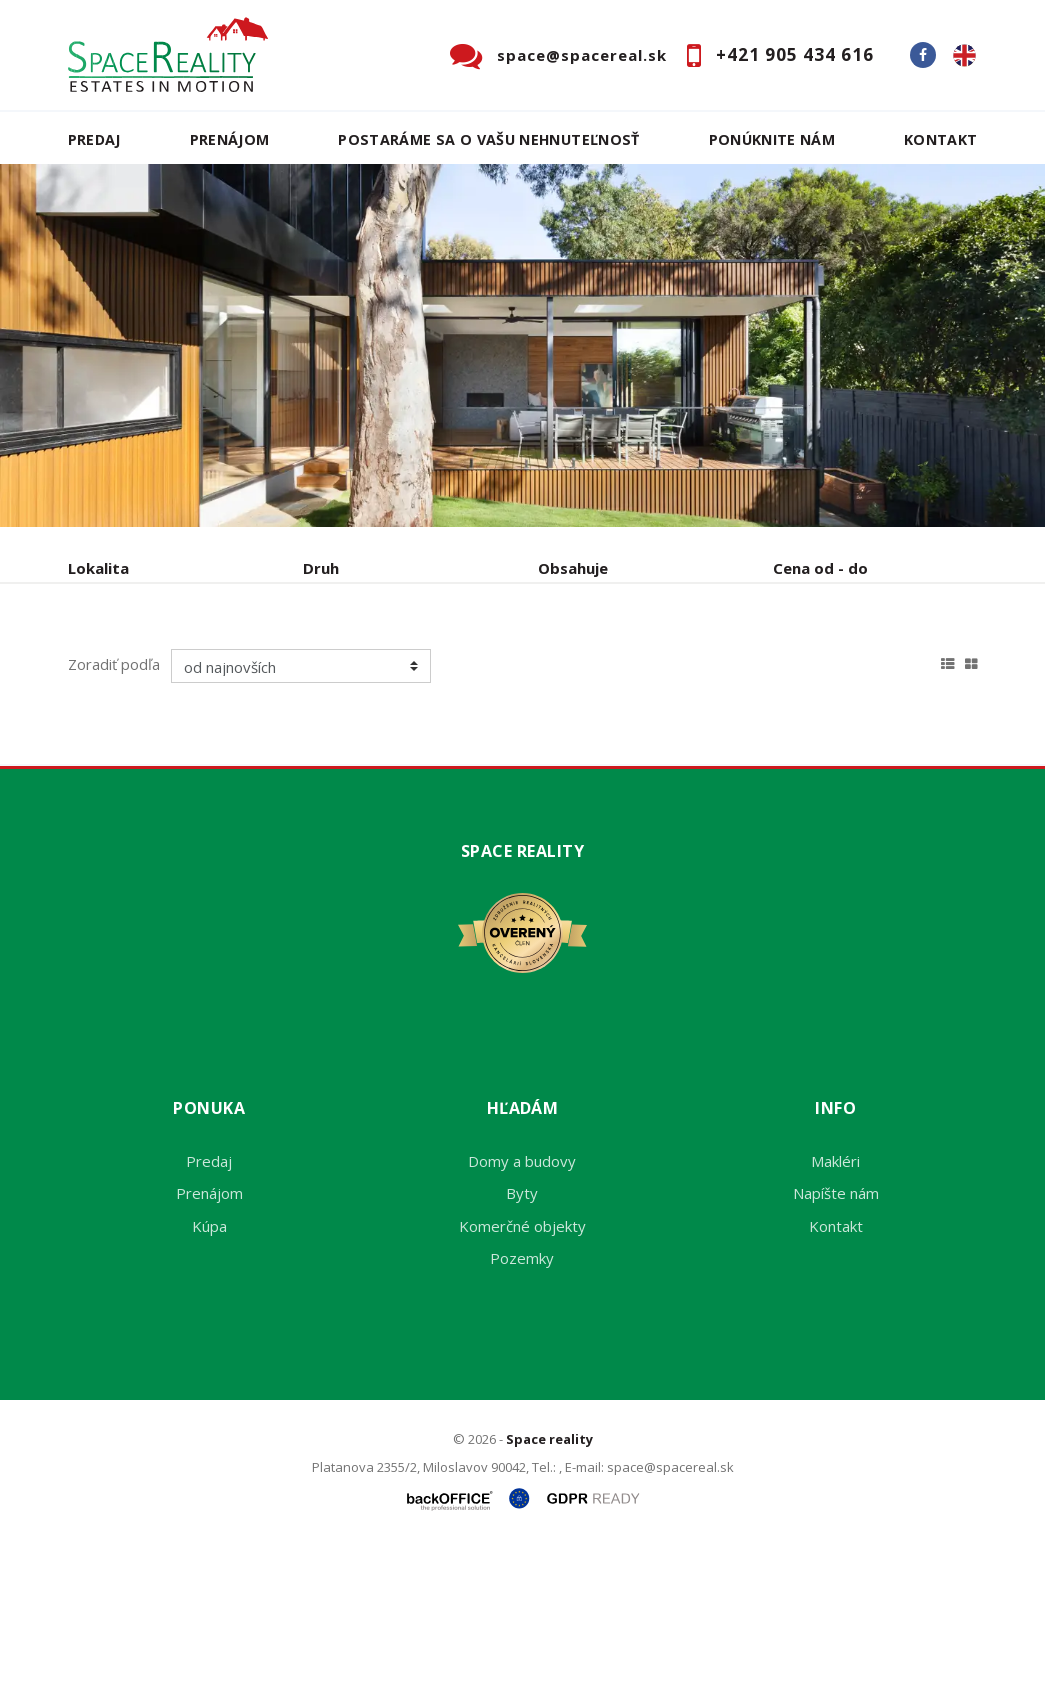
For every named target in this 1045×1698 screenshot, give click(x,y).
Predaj (94, 139)
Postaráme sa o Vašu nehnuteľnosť (488, 139)
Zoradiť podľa (114, 816)
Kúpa (368, 672)
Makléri (835, 1313)
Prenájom (230, 139)
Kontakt (941, 139)
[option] (522, 345)
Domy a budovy (522, 1313)
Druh (321, 568)
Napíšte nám (836, 1345)
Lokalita (98, 568)
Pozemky (522, 1410)
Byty (522, 1345)
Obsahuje (573, 568)
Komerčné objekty (522, 1378)
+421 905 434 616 (795, 54)
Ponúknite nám (772, 139)
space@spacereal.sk (582, 55)
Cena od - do (820, 568)
